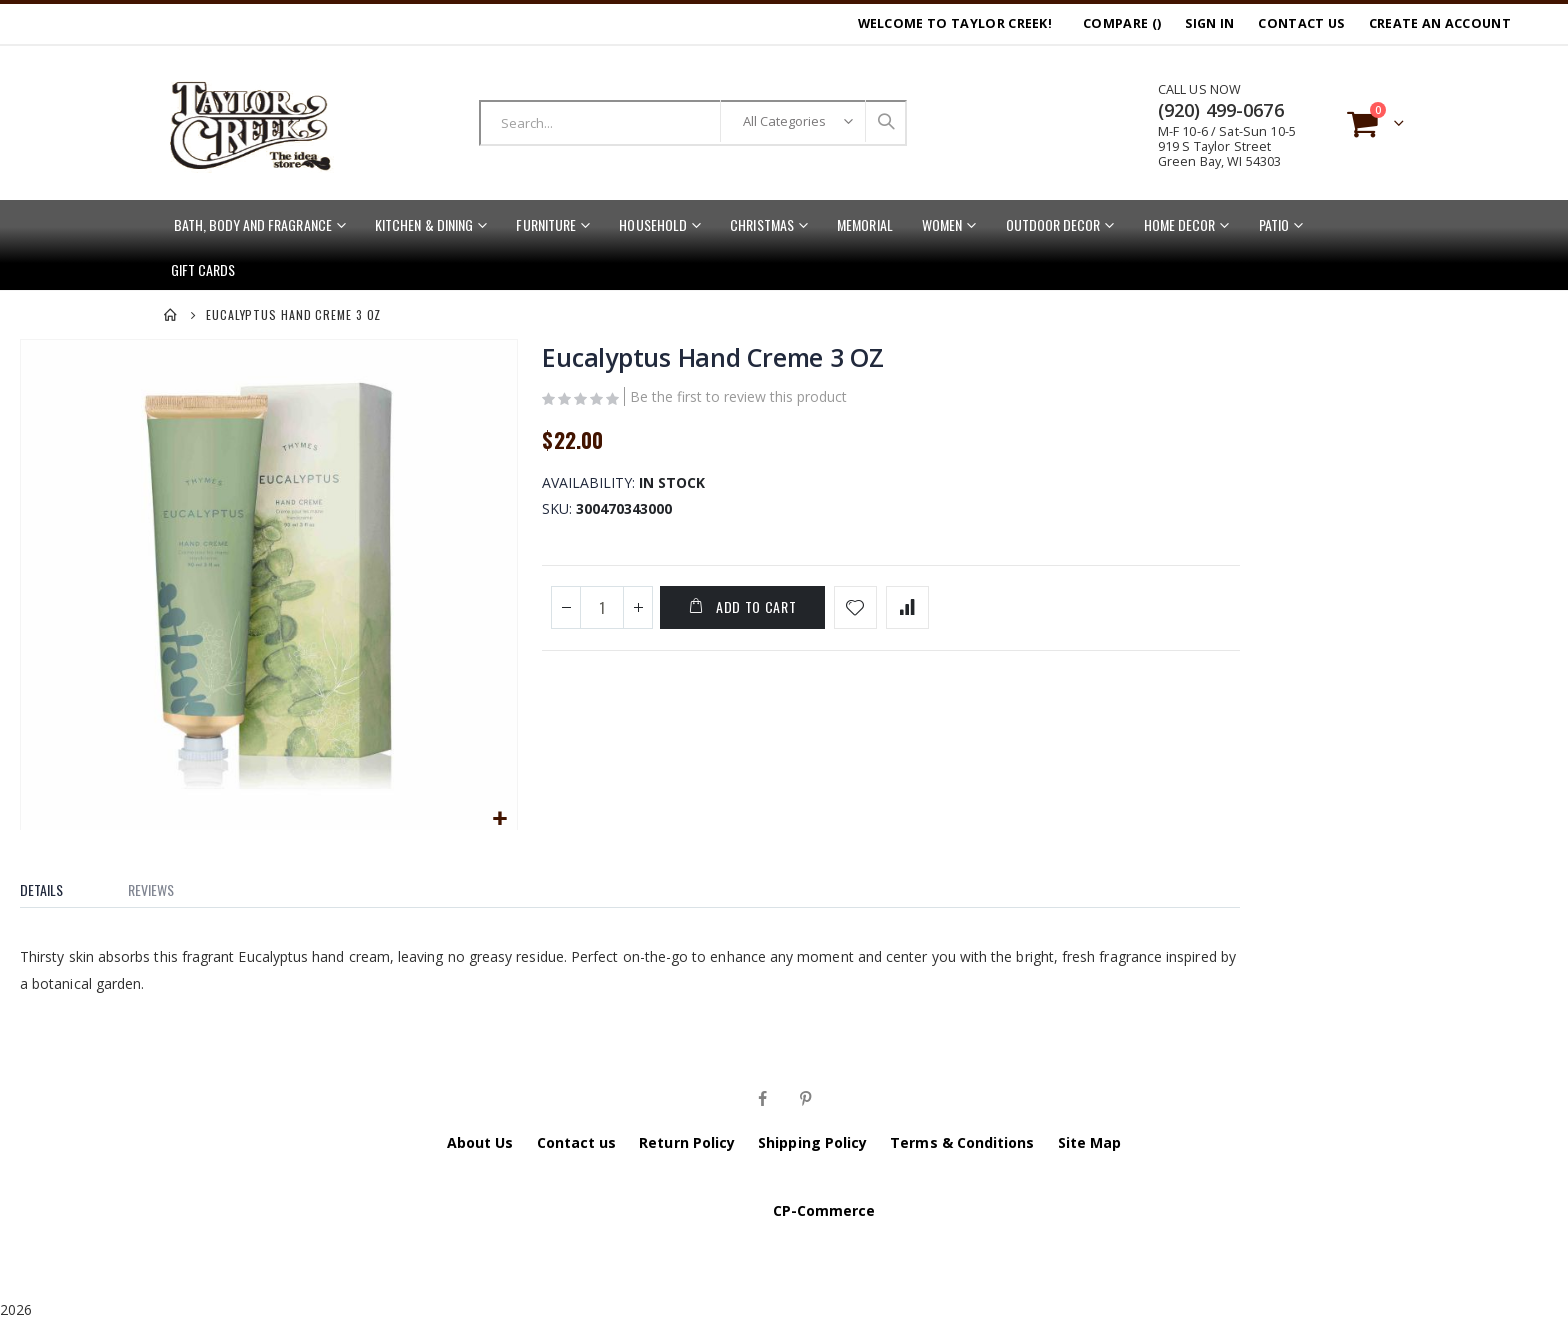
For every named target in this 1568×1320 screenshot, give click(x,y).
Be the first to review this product (737, 400)
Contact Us (1301, 23)
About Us (480, 1140)
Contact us (577, 1140)
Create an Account (1440, 23)
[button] (498, 817)
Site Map (1090, 1140)
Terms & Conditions (962, 1140)
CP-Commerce (824, 1208)
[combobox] (693, 123)
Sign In (1209, 23)
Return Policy (687, 1140)
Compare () (1122, 23)
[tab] (56, 883)
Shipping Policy (812, 1140)
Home (171, 315)
